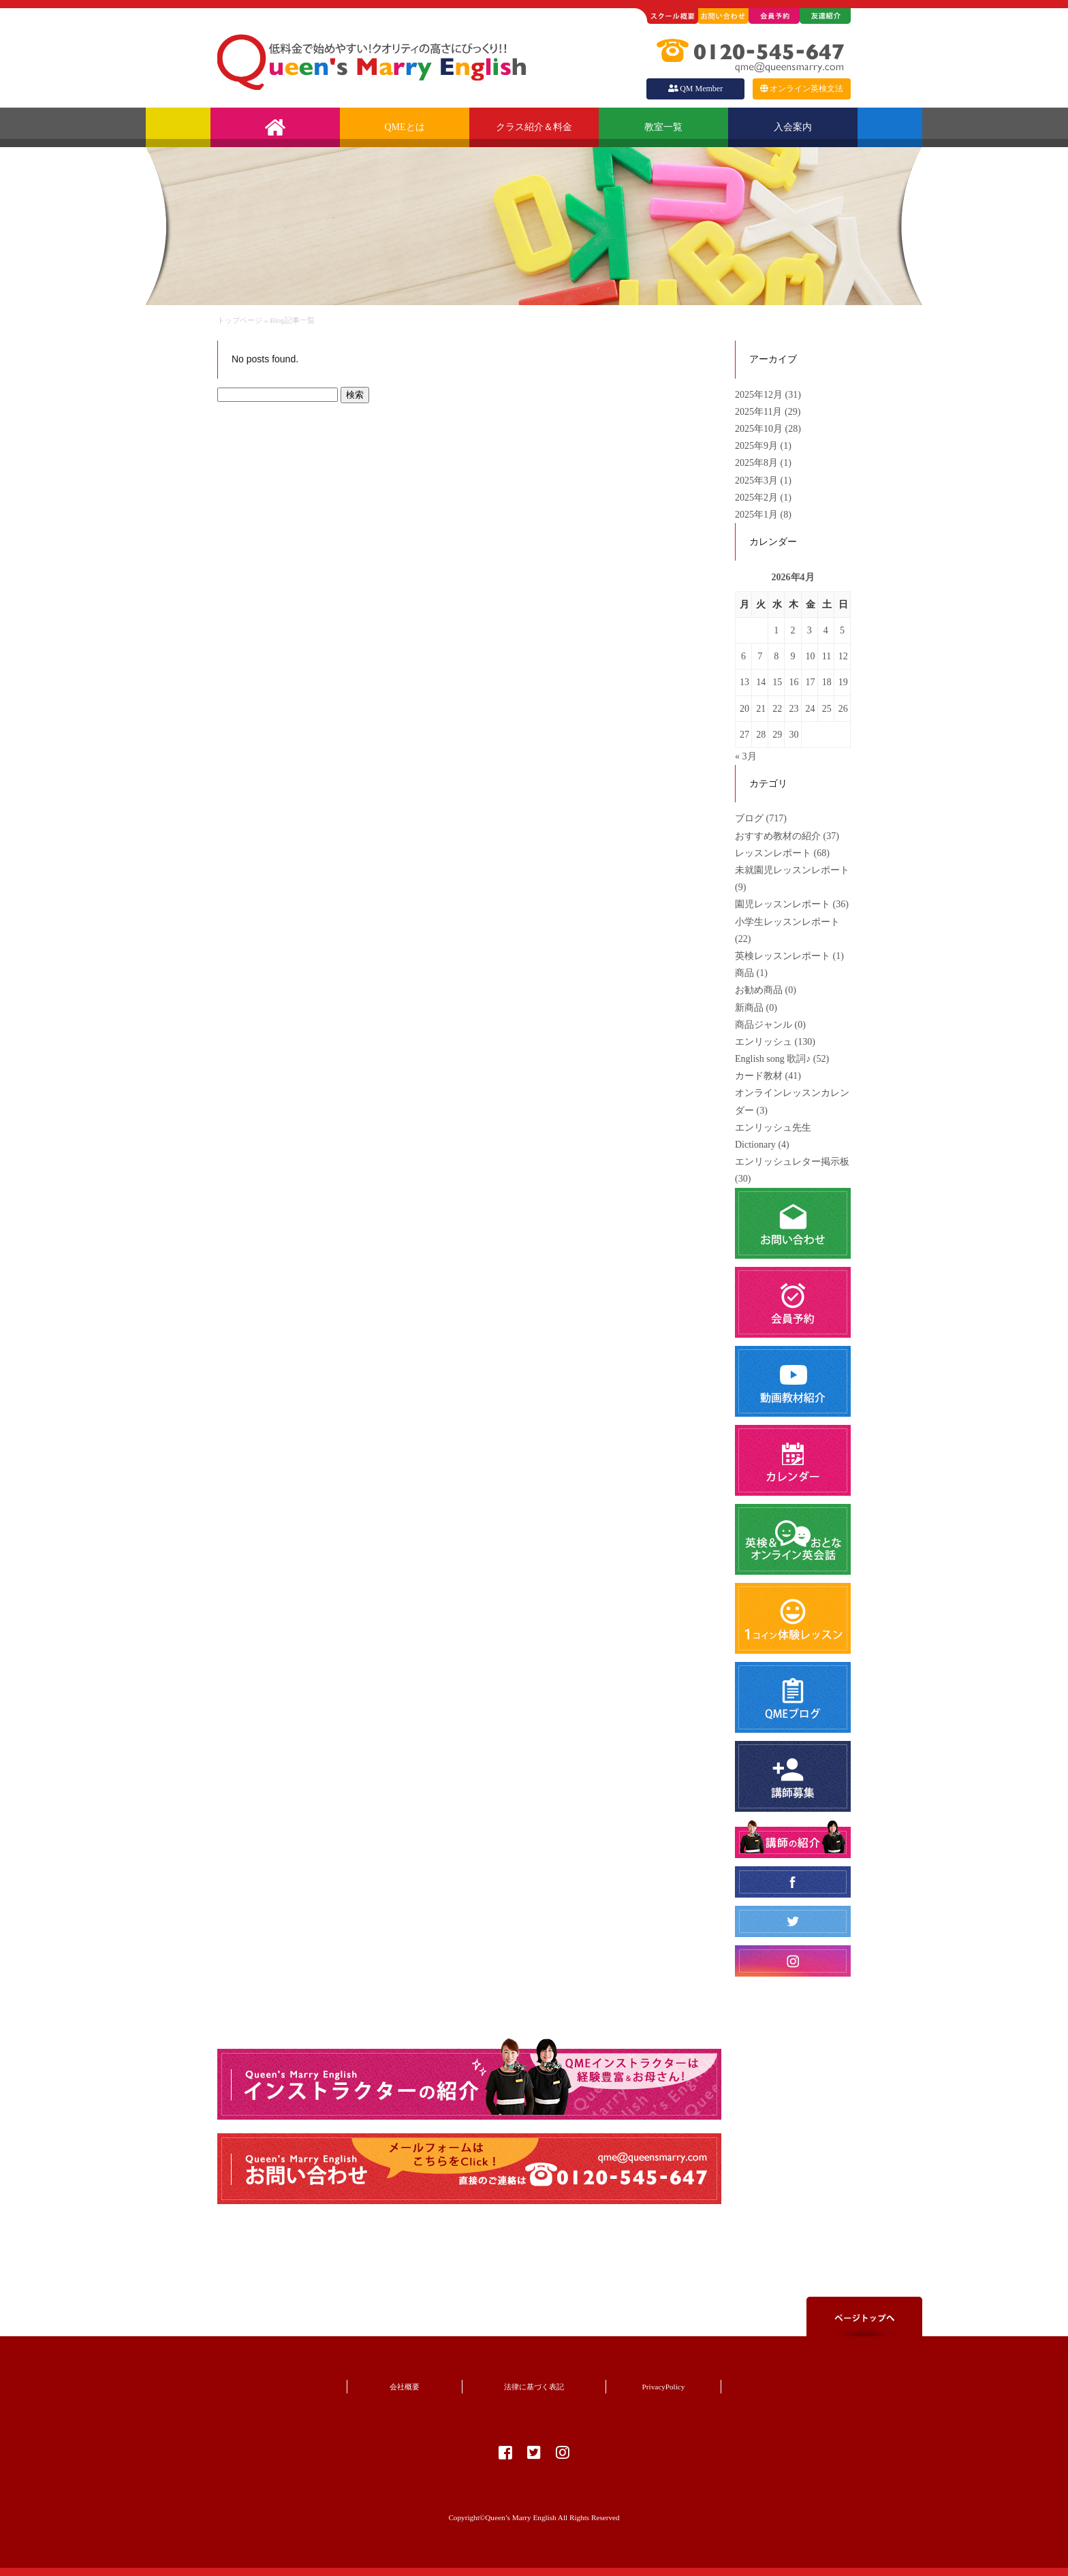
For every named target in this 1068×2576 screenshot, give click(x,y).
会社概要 (405, 2387)
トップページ (239, 320)
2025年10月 (760, 429)
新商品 (749, 1008)
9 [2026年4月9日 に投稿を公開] (792, 656)
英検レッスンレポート (782, 956)
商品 (744, 973)
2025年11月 (760, 412)
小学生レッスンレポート (787, 922)
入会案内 (793, 127)
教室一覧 (663, 127)
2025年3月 (758, 480)
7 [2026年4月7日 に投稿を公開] (759, 656)
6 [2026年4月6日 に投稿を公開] (743, 656)
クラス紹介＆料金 (534, 127)
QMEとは (404, 127)
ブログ (749, 818)
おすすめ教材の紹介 (778, 836)
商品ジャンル (763, 1025)
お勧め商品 (759, 990)
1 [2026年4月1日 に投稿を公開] (776, 630)
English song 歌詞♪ (773, 1059)
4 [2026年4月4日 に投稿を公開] (825, 630)
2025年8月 (758, 463)
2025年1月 (758, 514)
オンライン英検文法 (801, 88)
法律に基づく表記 (534, 2387)
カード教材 (759, 1076)
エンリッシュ (763, 1042)
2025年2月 (758, 497)
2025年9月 (758, 446)
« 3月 (746, 756)
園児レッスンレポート (782, 904)
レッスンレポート (773, 853)
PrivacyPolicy (663, 2387)
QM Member (695, 88)
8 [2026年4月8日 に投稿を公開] (776, 656)
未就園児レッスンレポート (792, 870)
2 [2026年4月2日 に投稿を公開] (792, 630)
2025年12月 (760, 395)
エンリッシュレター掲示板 (792, 1162)
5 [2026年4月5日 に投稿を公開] (842, 630)
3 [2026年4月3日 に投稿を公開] (809, 630)
